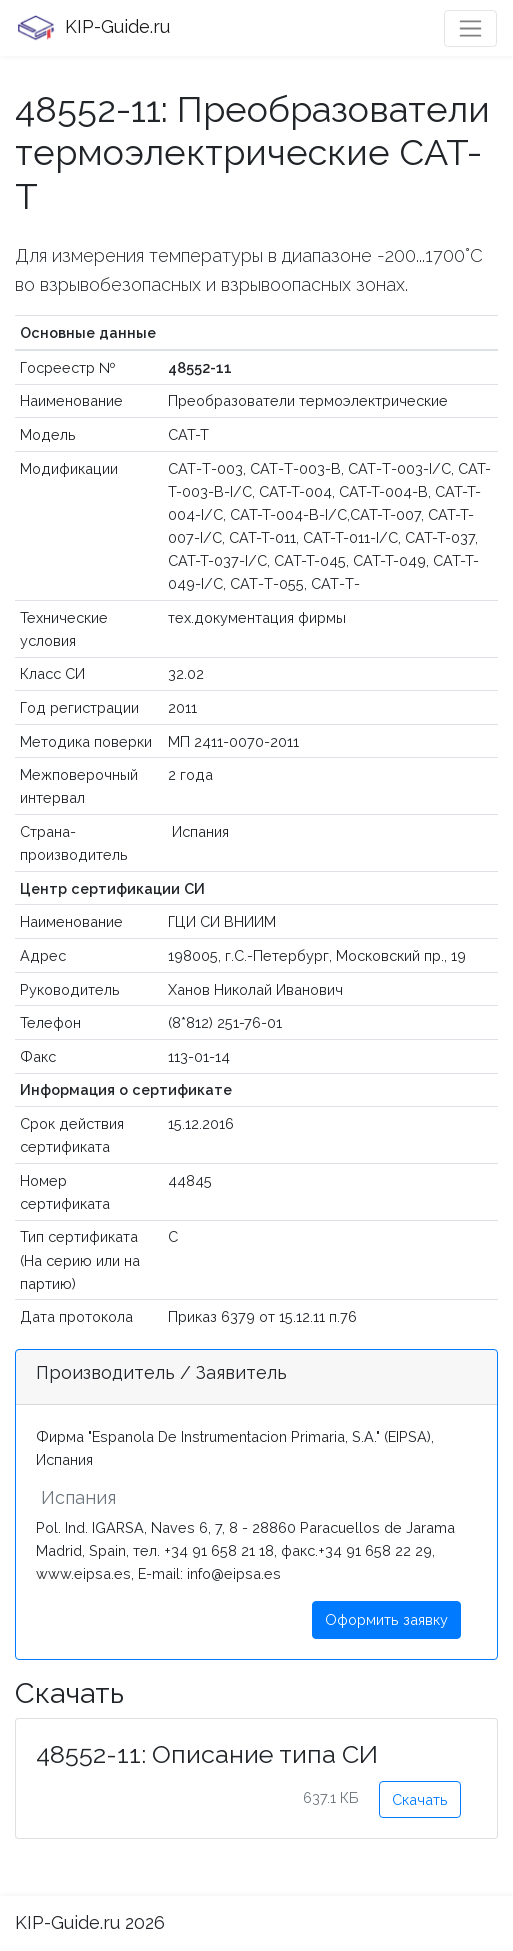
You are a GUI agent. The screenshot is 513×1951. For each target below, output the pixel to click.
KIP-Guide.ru (93, 28)
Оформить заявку (386, 1619)
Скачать (420, 1799)
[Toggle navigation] (470, 28)
